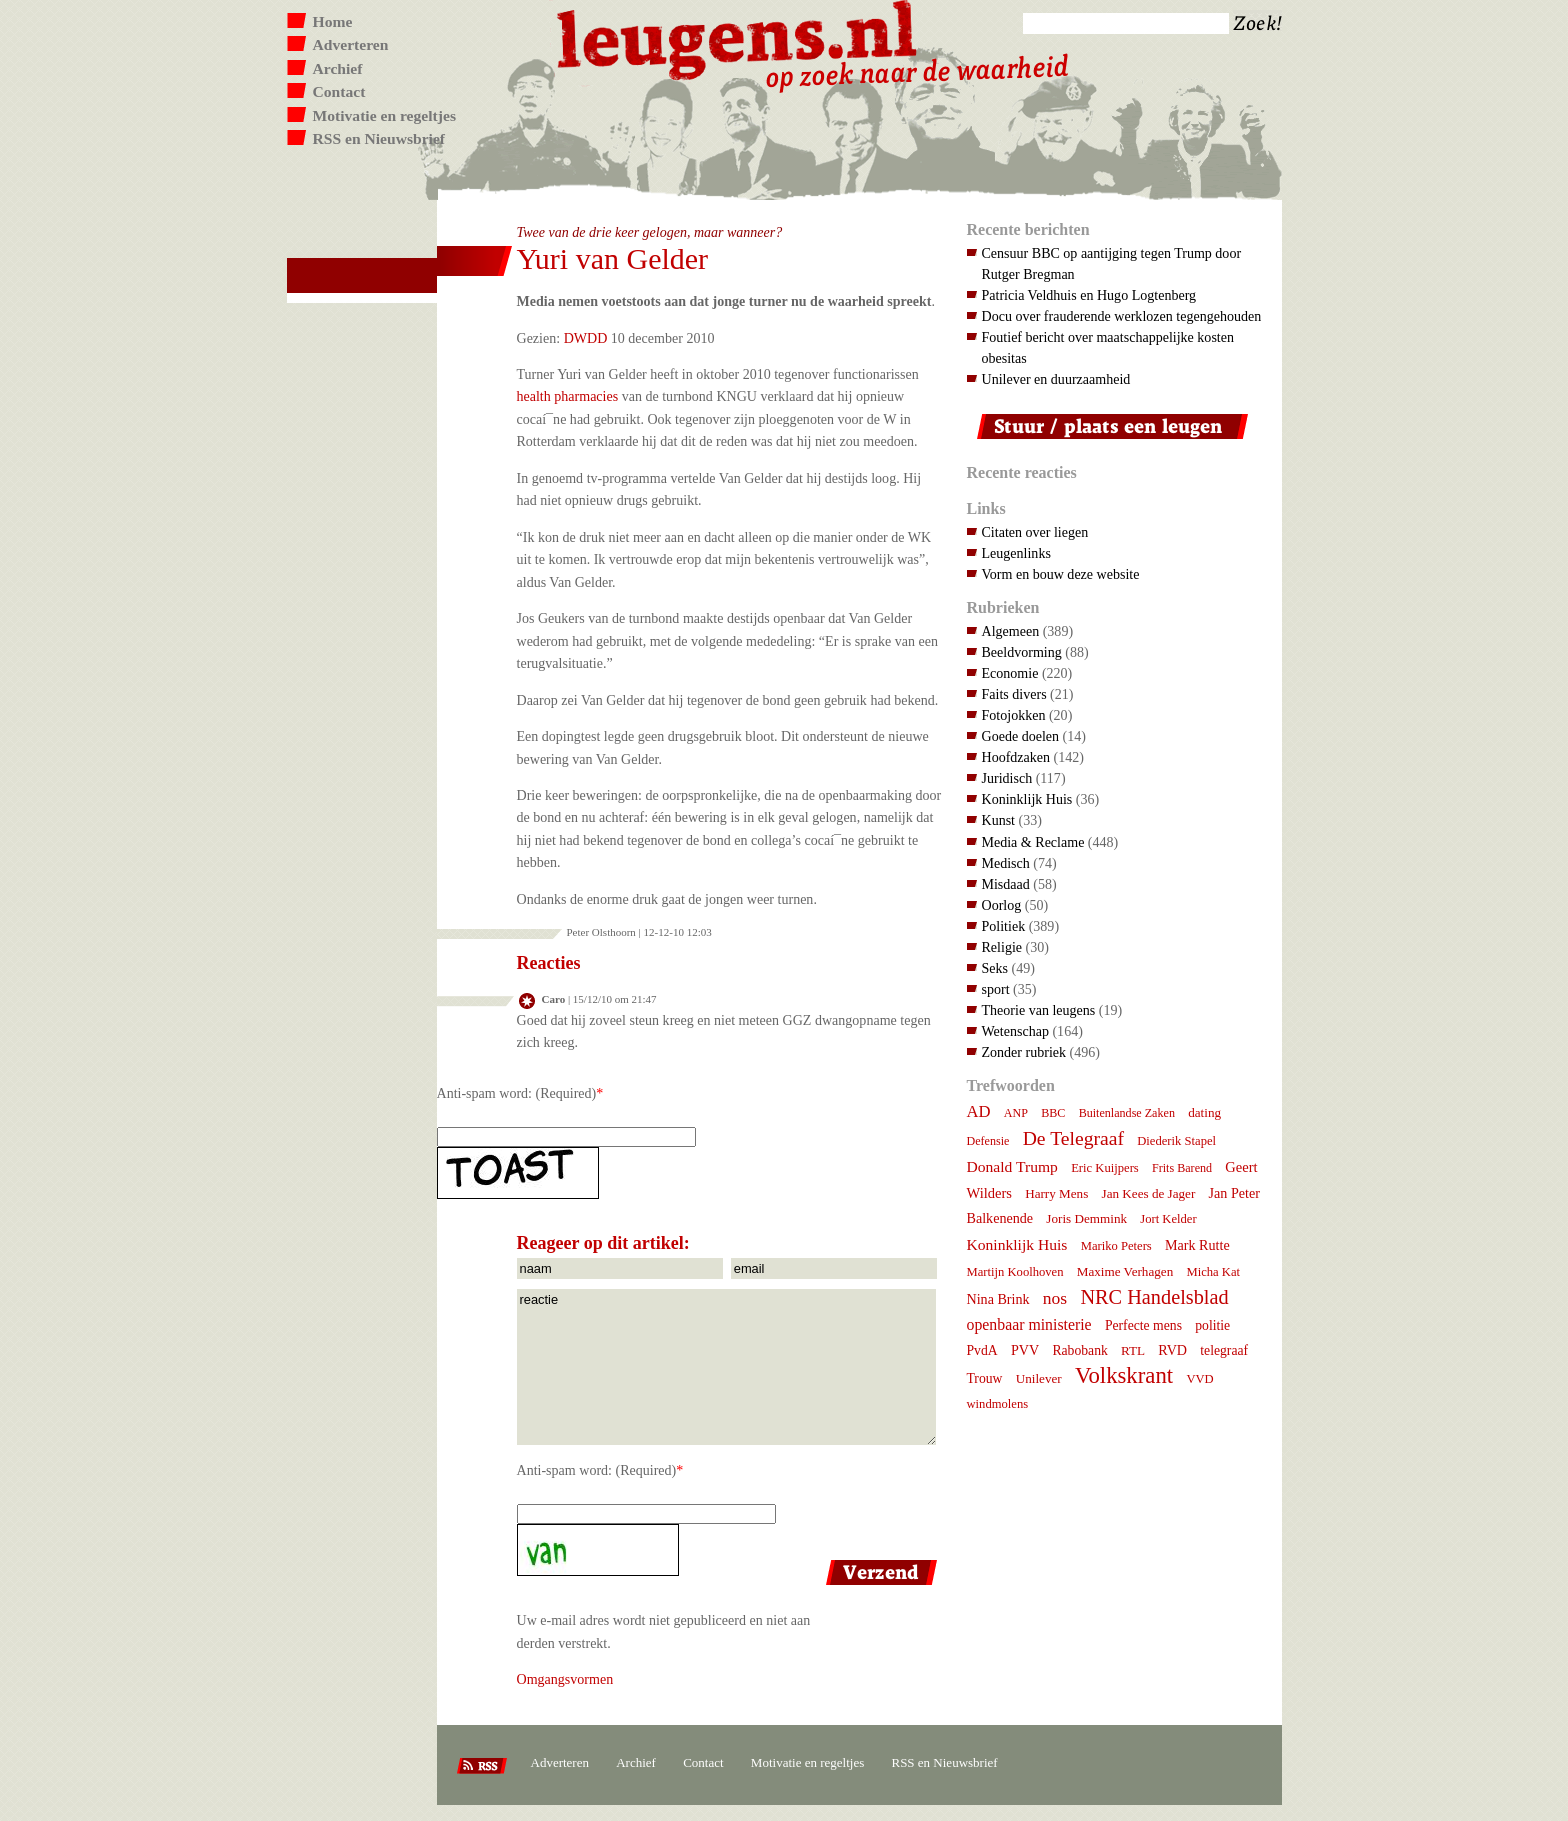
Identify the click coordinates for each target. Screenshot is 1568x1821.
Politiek (1004, 926)
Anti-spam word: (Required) (517, 1093)
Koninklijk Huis (1027, 799)
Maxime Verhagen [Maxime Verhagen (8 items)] (1125, 1271)
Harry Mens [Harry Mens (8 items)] (1056, 1193)
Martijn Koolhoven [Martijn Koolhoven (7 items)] (1015, 1272)
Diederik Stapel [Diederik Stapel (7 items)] (1176, 1141)
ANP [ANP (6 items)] (1016, 1113)
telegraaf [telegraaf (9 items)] (1224, 1350)
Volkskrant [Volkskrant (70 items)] (1124, 1375)
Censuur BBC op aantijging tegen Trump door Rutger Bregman (1112, 263)
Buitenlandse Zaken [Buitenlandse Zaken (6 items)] (1127, 1113)
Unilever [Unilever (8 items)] (1039, 1378)
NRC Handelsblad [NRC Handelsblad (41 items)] (1154, 1297)
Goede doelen (1021, 736)
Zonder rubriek (1024, 1052)
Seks (995, 968)
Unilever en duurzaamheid (1056, 379)
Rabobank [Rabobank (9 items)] (1079, 1350)
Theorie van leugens (1039, 1010)
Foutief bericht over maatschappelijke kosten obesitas (1108, 347)
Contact (339, 91)
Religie (1002, 947)
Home (333, 21)
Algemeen (1011, 631)
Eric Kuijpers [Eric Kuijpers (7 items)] (1105, 1168)
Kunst (999, 820)
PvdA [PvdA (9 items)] (982, 1350)
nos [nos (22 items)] (1055, 1298)
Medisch (1006, 863)
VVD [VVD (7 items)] (1199, 1379)
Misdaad (1006, 884)
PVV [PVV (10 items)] (1025, 1350)
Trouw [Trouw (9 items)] (985, 1378)
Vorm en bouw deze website (1061, 574)
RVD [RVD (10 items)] (1172, 1350)
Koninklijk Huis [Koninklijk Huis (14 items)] (1017, 1244)
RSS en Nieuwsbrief (379, 138)
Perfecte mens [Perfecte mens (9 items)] (1143, 1325)
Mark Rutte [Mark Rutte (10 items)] (1197, 1245)
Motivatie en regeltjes (384, 115)
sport (996, 989)
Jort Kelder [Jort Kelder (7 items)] (1168, 1219)
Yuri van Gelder (613, 258)
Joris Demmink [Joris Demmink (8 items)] (1086, 1218)
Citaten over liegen (1035, 532)
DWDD (586, 338)
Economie (1010, 673)
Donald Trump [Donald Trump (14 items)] (1012, 1166)
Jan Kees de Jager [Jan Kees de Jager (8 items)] (1149, 1193)
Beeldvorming (1022, 652)
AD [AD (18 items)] (979, 1111)
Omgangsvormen (565, 1679)
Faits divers (1014, 694)
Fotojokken (1014, 715)
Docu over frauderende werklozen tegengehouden (1122, 316)
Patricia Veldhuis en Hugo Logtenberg (1089, 295)
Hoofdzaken (1016, 757)
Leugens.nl (738, 37)
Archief (338, 68)
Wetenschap (1015, 1031)
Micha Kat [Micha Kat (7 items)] (1213, 1272)
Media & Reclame (1033, 842)
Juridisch (1007, 778)
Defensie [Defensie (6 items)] (988, 1141)
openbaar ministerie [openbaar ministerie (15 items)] (1029, 1324)
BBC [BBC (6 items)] (1053, 1113)
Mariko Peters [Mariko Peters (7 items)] (1116, 1246)
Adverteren (351, 44)
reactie (726, 1367)
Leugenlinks (1016, 553)
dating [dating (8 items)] (1204, 1112)
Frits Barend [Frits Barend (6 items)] (1182, 1168)
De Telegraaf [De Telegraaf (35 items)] (1073, 1138)
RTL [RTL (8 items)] (1133, 1350)
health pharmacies (568, 396)
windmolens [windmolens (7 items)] (998, 1404)
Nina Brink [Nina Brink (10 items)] (998, 1299)
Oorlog (1002, 905)
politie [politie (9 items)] (1212, 1325)
